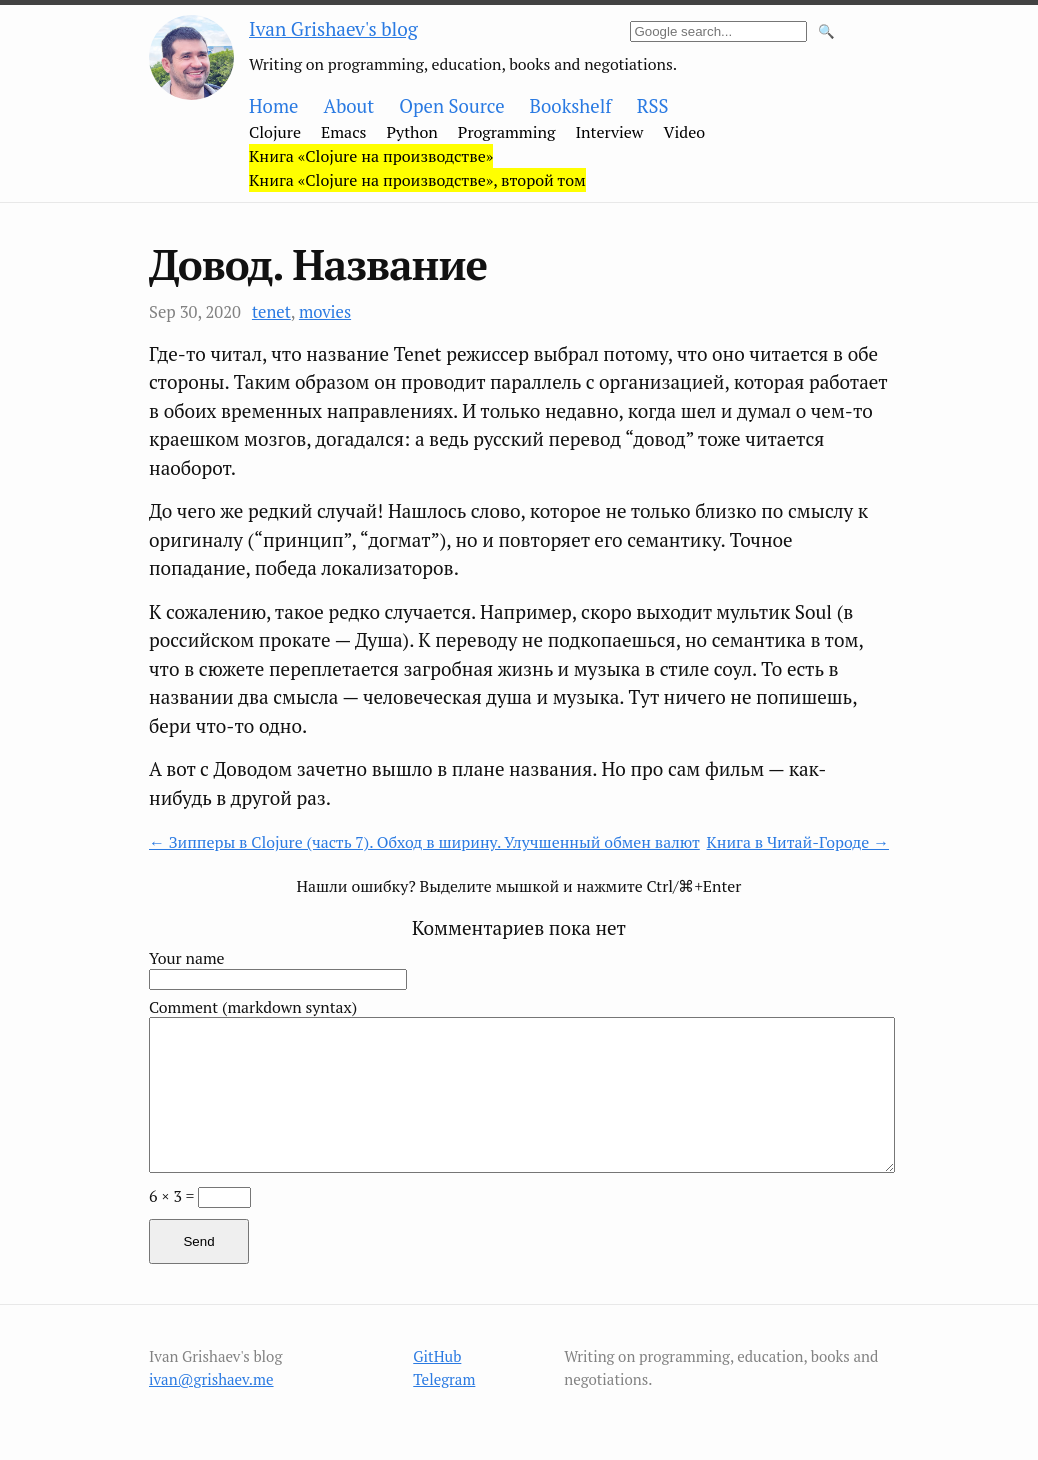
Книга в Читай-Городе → (797, 842)
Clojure (275, 132)
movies (325, 312)
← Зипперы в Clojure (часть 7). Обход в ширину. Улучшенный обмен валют (424, 842)
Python (412, 132)
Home (273, 106)
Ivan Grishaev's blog (333, 28)
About (348, 106)
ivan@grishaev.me (211, 1379)
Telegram (444, 1379)
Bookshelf (571, 106)
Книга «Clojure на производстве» (371, 156)
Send (198, 1241)
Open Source (451, 106)
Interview (609, 132)
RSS (653, 106)
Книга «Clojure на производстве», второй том (417, 180)
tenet (271, 312)
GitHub (437, 1356)
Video (685, 132)
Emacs (344, 132)
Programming (507, 132)
